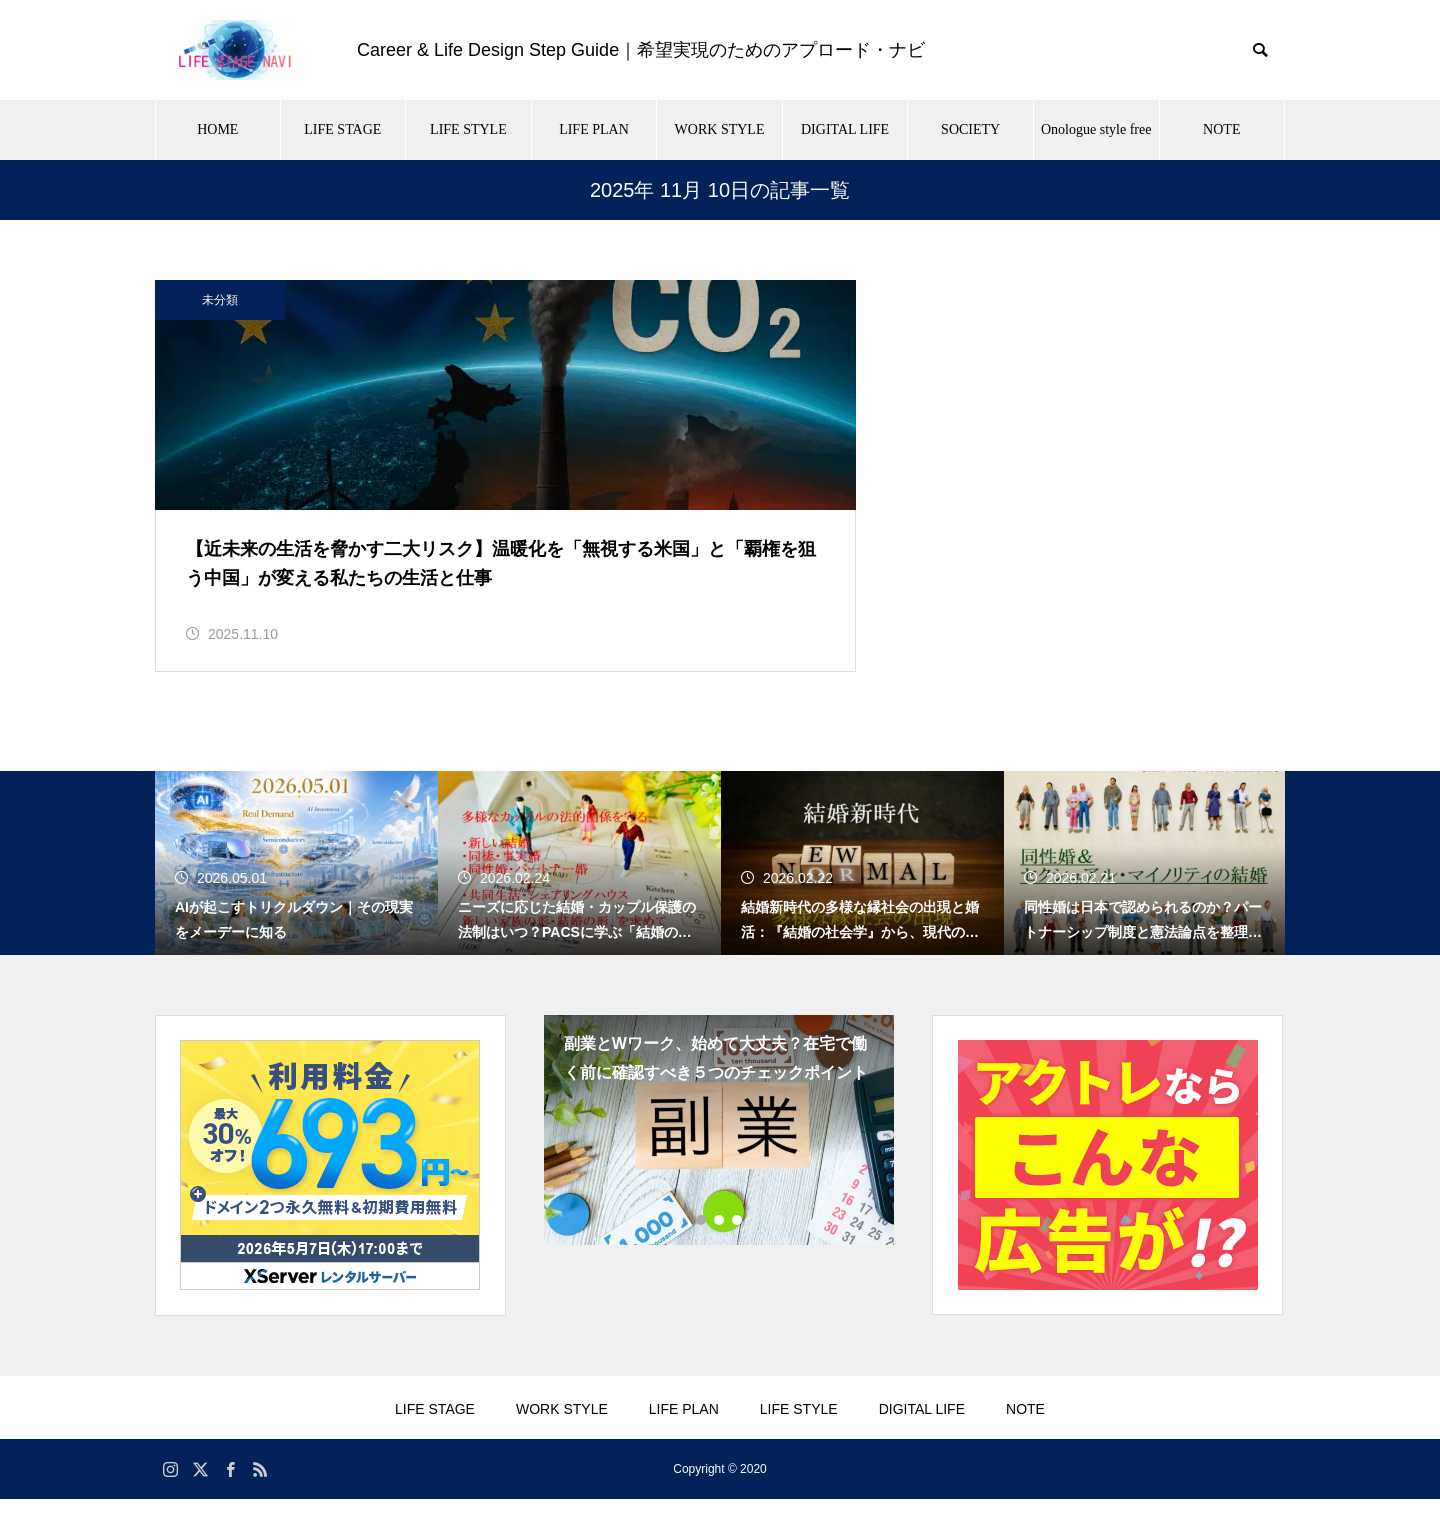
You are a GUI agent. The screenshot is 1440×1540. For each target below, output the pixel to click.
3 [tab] (738, 1261)
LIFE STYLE (468, 129)
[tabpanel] (719, 1171)
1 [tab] (702, 1261)
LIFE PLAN (594, 129)
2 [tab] (720, 1261)
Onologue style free (1096, 129)
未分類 (220, 300)
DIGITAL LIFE (845, 129)
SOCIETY (970, 129)
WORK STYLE (720, 129)
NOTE (1221, 129)
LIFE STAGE (342, 129)
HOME (217, 129)
